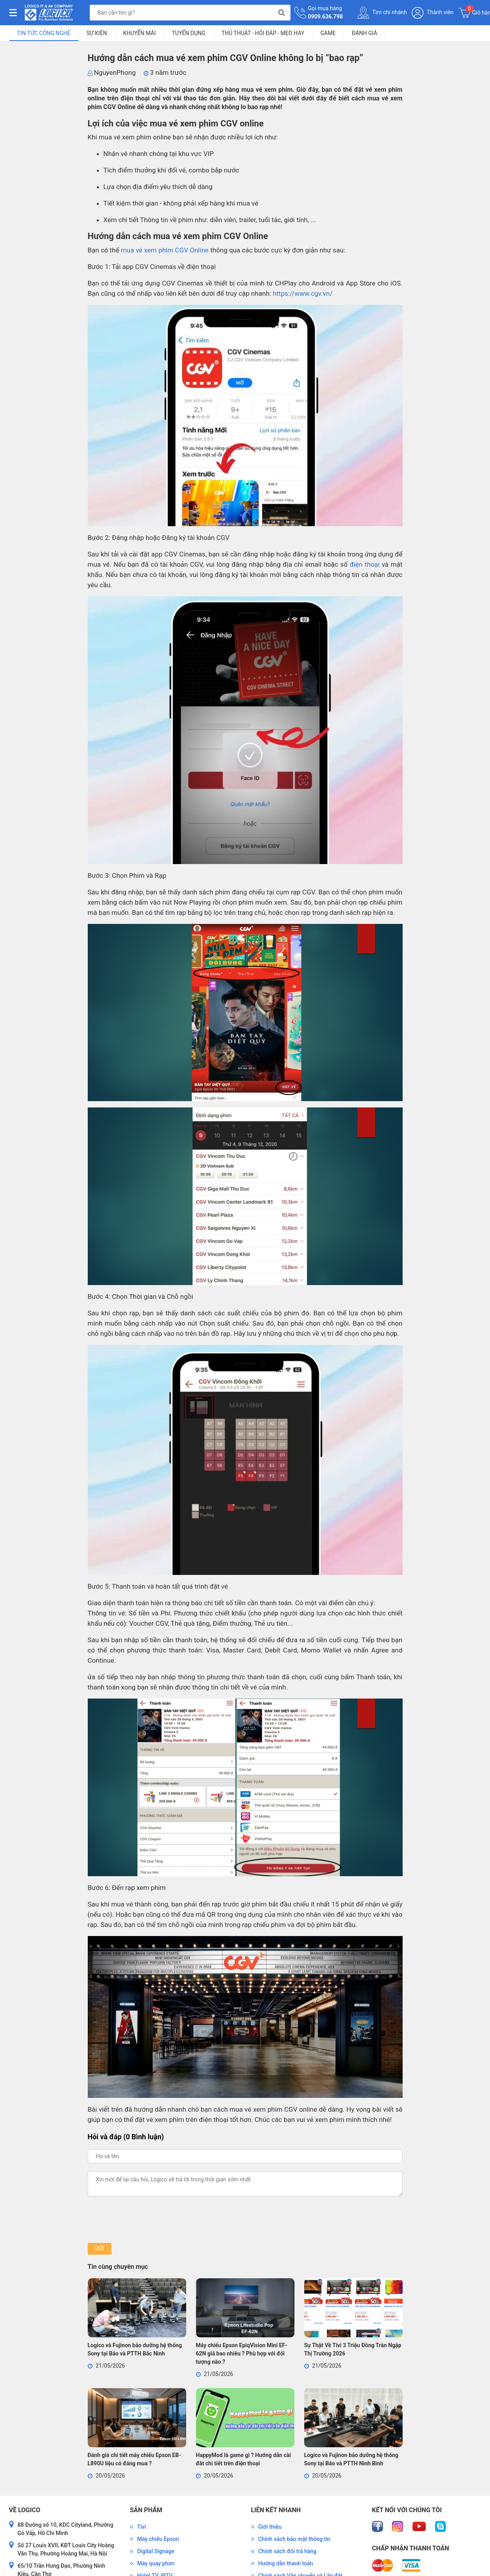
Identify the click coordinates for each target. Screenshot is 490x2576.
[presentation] (147, 2219)
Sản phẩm (146, 2510)
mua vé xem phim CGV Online (165, 250)
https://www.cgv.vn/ (303, 293)
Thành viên (432, 13)
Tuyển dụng (188, 33)
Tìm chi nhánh (382, 13)
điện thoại (365, 564)
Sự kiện (97, 33)
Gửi (99, 2248)
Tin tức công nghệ (43, 33)
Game (328, 33)
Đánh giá (364, 33)
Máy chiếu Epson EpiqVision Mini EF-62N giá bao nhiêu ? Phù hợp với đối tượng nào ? (241, 2353)
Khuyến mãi (139, 33)
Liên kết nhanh (276, 2510)
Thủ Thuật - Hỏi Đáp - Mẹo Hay (263, 33)
